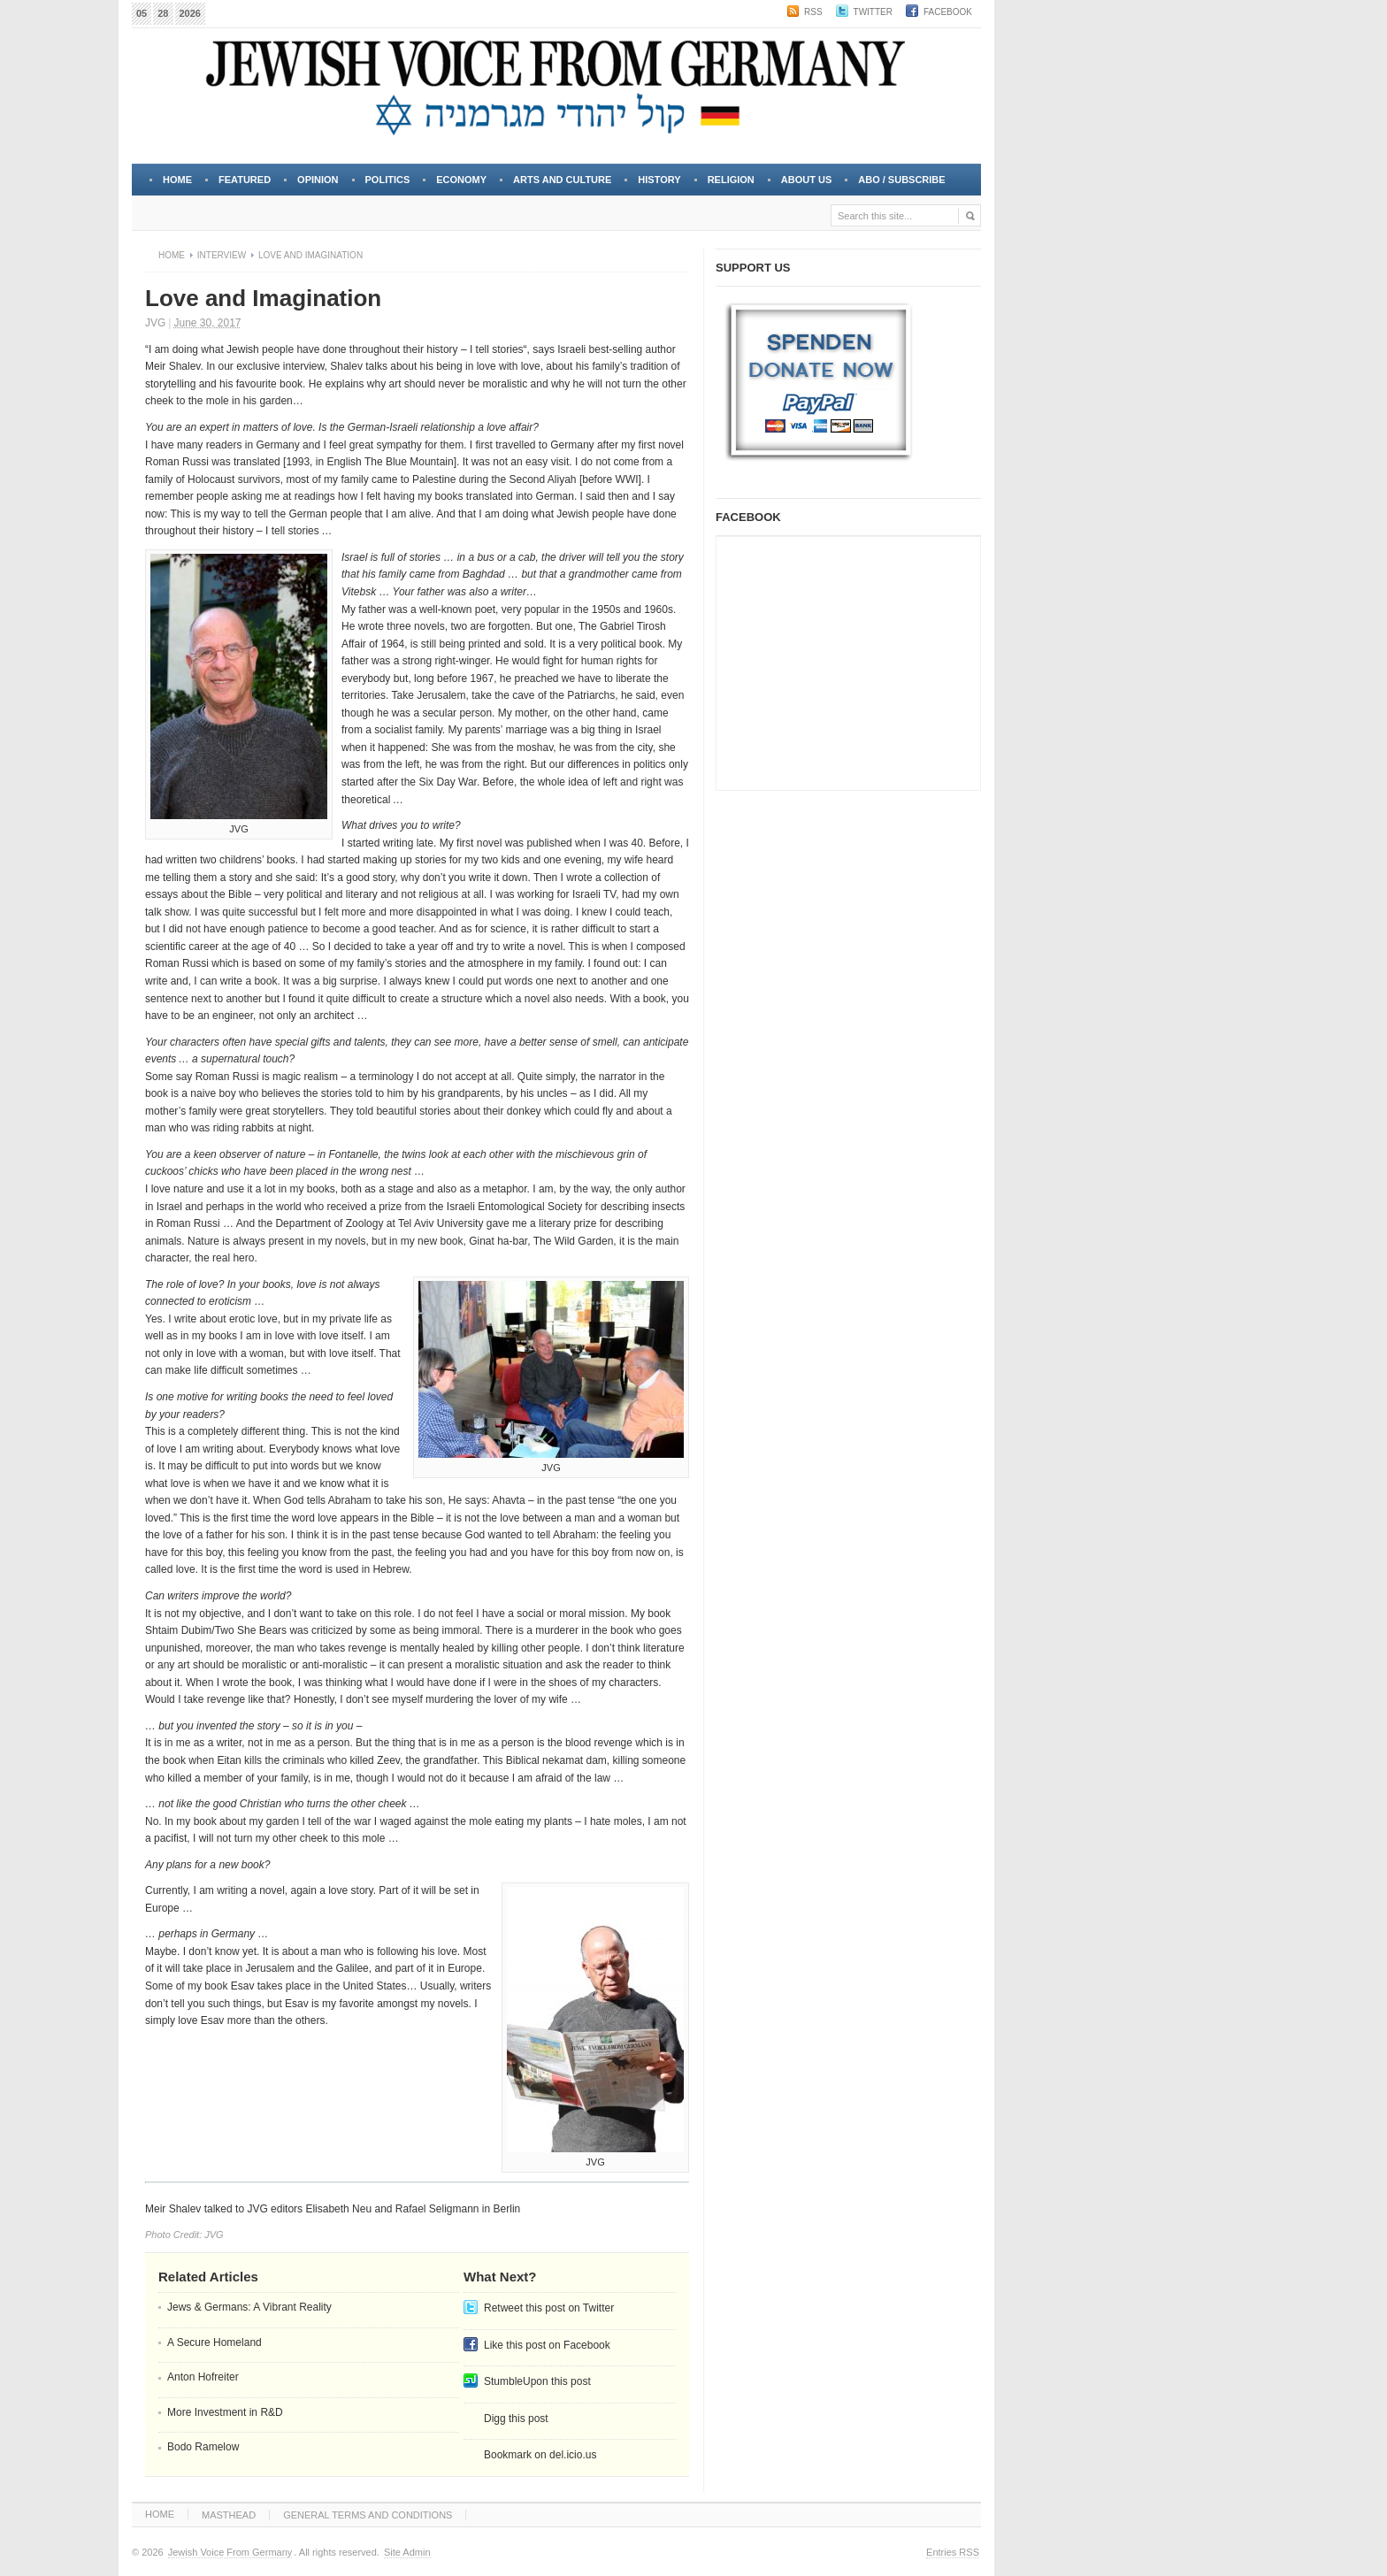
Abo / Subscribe (901, 179)
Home (177, 179)
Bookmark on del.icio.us (540, 2455)
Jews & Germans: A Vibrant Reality (249, 2307)
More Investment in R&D (225, 2412)
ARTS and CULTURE (562, 179)
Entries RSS (952, 2552)
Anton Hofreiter (203, 2377)
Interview (221, 255)
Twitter (873, 12)
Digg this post (516, 2418)
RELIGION (731, 179)
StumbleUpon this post (537, 2381)
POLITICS (387, 179)
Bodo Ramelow (203, 2447)
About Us (804, 185)
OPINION (317, 179)
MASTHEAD (229, 2515)
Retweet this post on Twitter (549, 2308)
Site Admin (407, 2552)
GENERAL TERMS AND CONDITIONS (367, 2515)
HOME (159, 2514)
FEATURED (244, 179)
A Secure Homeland (214, 2342)
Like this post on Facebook (547, 2345)
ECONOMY (461, 179)
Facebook (947, 12)
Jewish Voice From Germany (230, 2552)
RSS (813, 12)
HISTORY (659, 179)
